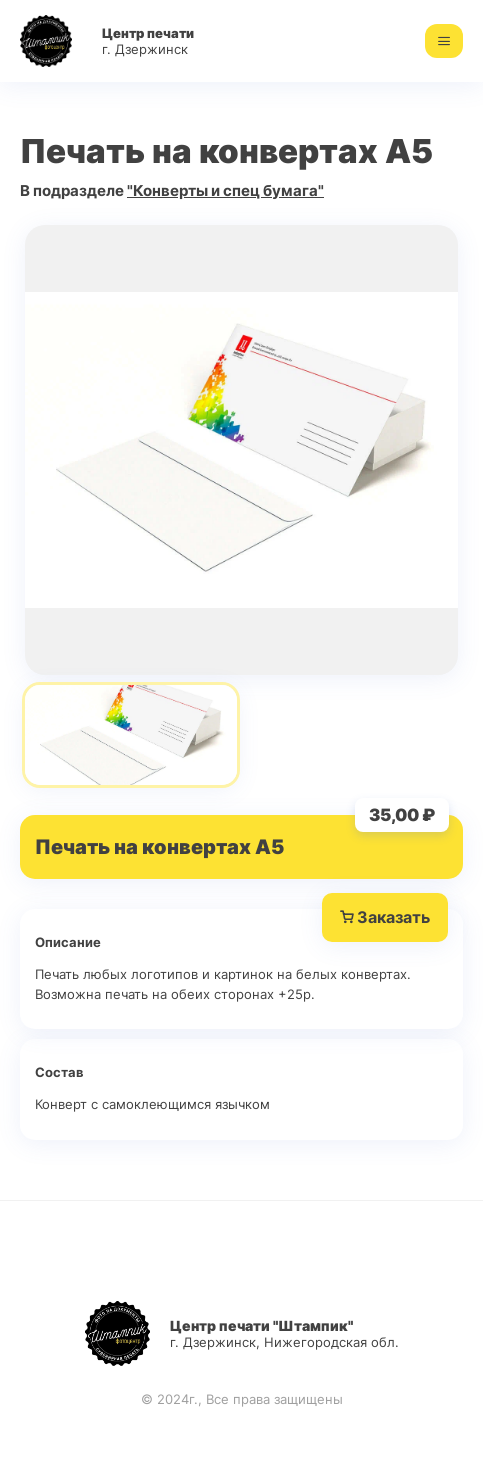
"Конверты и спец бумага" (225, 190)
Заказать (385, 917)
